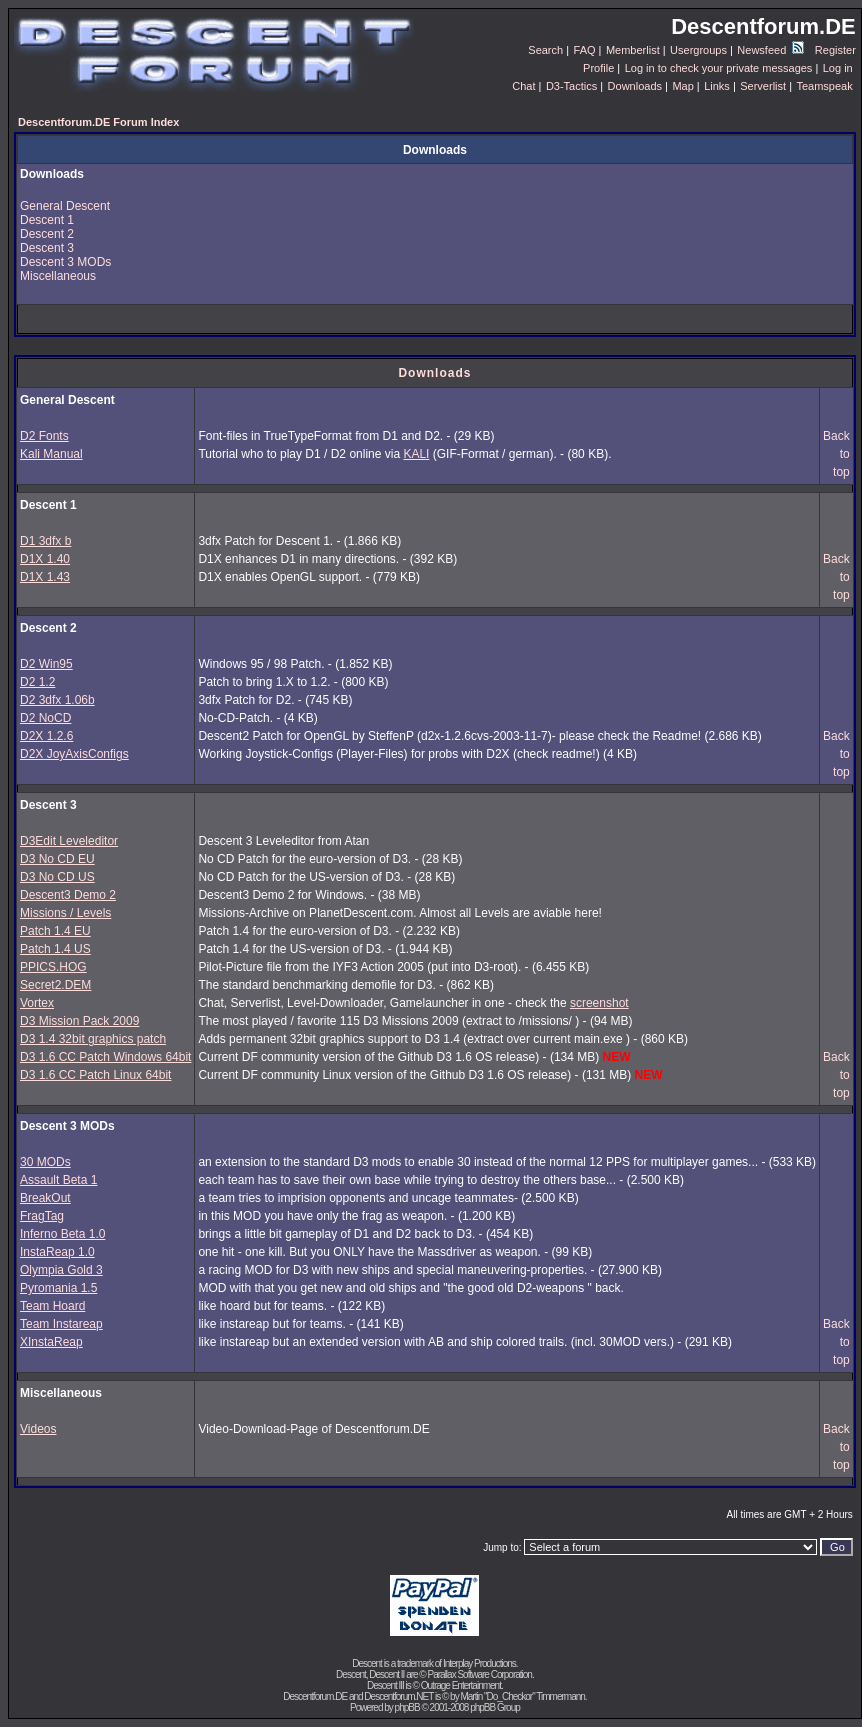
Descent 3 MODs (65, 262)
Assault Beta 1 (58, 1180)
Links (717, 86)
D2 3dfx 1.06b (57, 700)
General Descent (65, 206)
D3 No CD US (57, 877)
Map (682, 86)
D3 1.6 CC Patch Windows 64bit (105, 1057)
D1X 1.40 (45, 559)
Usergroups (698, 50)
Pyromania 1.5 (58, 1288)
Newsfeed (770, 50)
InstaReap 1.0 (57, 1252)
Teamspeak (824, 86)
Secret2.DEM (55, 985)
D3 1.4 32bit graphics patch (93, 1039)
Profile (598, 68)
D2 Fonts (44, 436)
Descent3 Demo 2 (68, 895)
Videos (38, 1429)
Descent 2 (47, 234)
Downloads (635, 86)
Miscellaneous (58, 276)
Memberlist (633, 50)
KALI (416, 454)
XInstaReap (51, 1342)
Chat (523, 86)
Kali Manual (51, 454)
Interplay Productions (479, 1663)
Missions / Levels (65, 913)
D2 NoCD (45, 718)
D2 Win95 (46, 664)
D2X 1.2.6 (46, 736)
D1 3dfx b (45, 541)
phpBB (407, 1707)
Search (545, 50)
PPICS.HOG (53, 967)
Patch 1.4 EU (55, 931)
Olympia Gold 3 (61, 1270)
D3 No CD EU (57, 859)
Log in (838, 68)
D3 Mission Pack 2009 (79, 1021)
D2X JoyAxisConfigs (74, 754)
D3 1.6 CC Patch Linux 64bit (95, 1075)
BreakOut (45, 1198)
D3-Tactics (571, 86)
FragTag (42, 1216)
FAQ (585, 50)
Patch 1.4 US (55, 949)
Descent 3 (47, 248)
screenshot (599, 1003)
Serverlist (763, 86)
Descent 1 (47, 220)
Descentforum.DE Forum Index (98, 122)
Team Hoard (52, 1306)
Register (835, 50)
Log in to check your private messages (719, 68)
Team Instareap (61, 1324)
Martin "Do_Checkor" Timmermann (522, 1696)
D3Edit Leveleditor (69, 841)
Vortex (37, 1003)
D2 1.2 (37, 682)
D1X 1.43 (45, 577)
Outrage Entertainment (461, 1685)
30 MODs (45, 1162)
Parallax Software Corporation (480, 1674)
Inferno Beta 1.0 (62, 1234)
